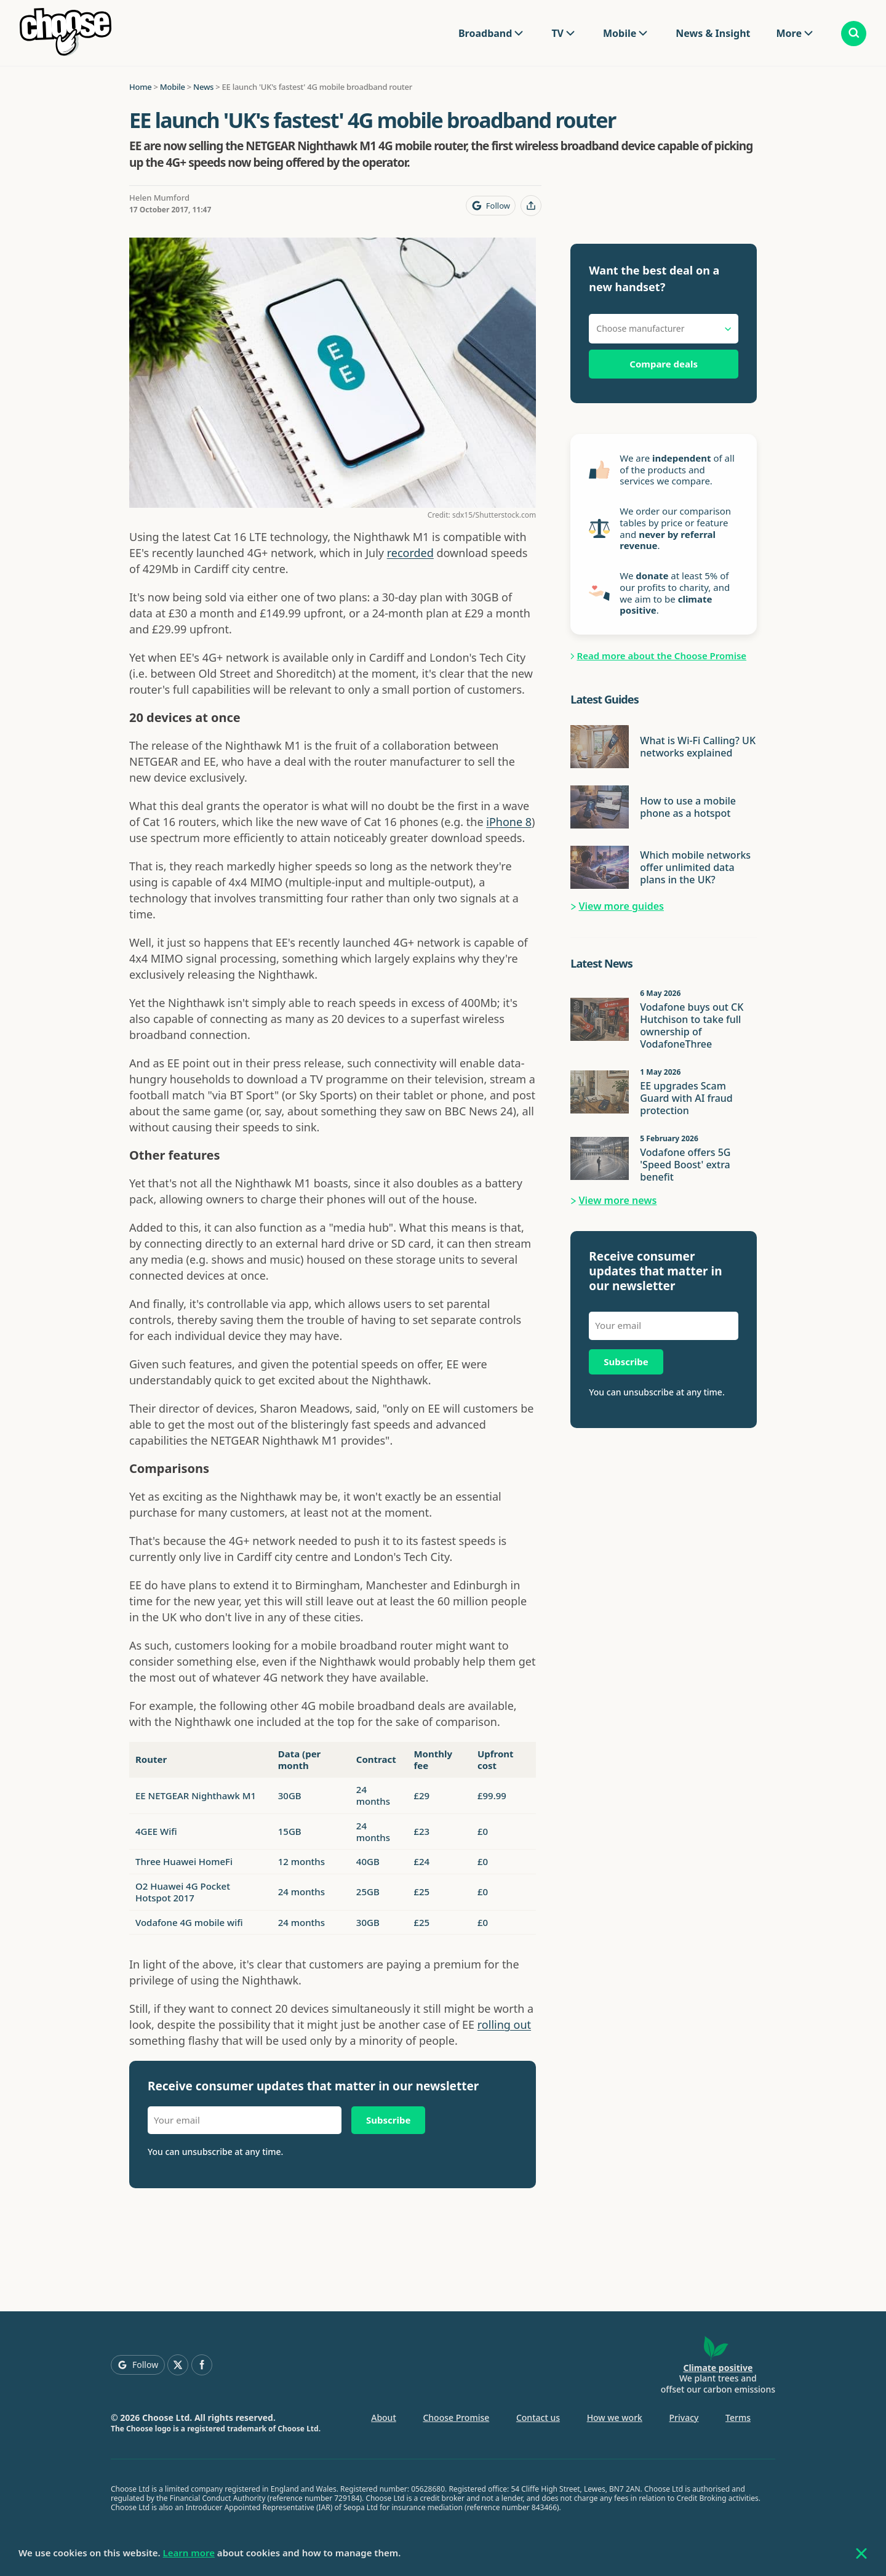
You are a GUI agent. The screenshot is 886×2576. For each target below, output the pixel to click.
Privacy (684, 2417)
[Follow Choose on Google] (491, 205)
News (203, 86)
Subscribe (388, 2120)
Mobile (619, 33)
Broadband (485, 33)
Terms (738, 2417)
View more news (618, 1200)
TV (557, 33)
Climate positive (717, 2367)
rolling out (504, 2024)
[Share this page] (531, 205)
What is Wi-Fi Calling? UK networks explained (698, 747)
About (383, 2417)
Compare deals (663, 364)
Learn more (189, 2552)
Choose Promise (456, 2417)
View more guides (621, 906)
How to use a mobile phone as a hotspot (688, 807)
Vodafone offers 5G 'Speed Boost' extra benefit (685, 1165)
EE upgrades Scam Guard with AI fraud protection (686, 1098)
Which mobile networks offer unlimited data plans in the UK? (695, 867)
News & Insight (713, 33)
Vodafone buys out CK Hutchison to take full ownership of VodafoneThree (691, 1025)
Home (140, 86)
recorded (410, 552)
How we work (614, 2417)
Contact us (538, 2417)
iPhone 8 (509, 821)
